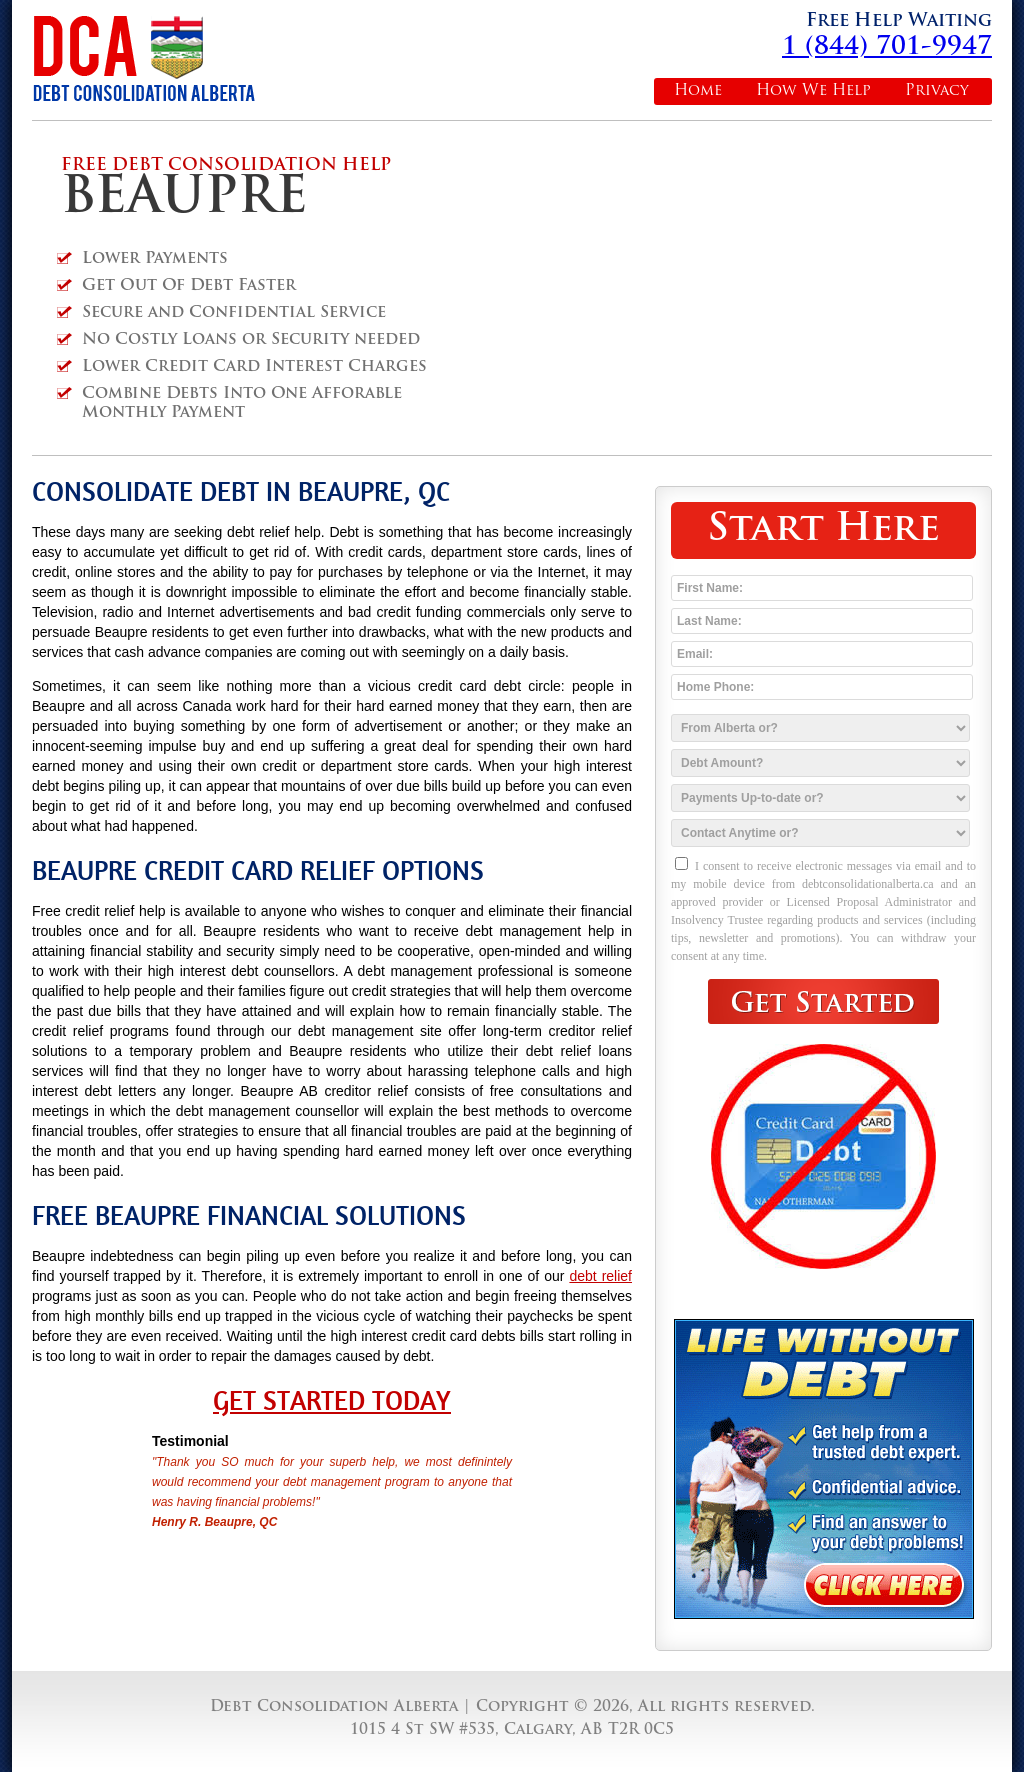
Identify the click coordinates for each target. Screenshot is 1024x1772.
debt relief (600, 1276)
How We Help (813, 91)
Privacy (937, 91)
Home (698, 91)
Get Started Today (332, 1401)
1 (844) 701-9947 (887, 47)
